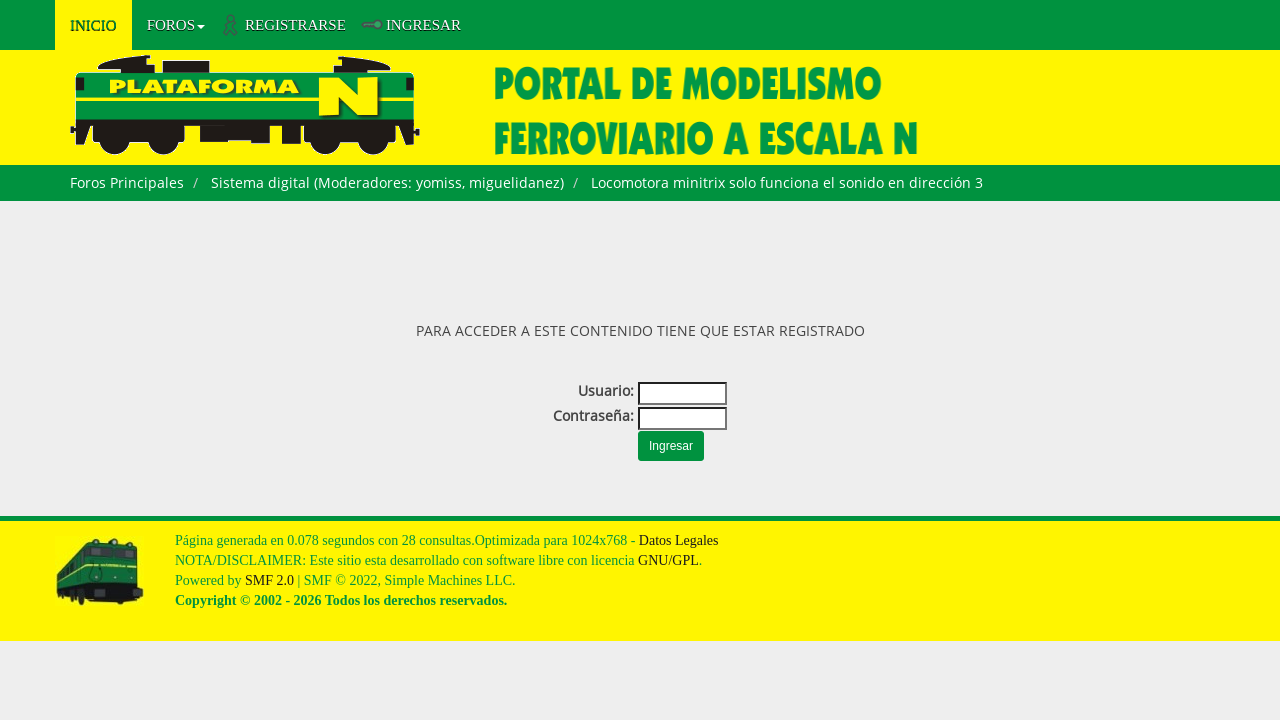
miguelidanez (514, 182)
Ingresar (423, 25)
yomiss (439, 182)
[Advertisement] (640, 256)
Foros (176, 25)
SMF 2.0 (269, 580)
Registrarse (295, 25)
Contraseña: (593, 415)
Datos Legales (679, 540)
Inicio (93, 25)
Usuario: (606, 390)
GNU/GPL (668, 560)
